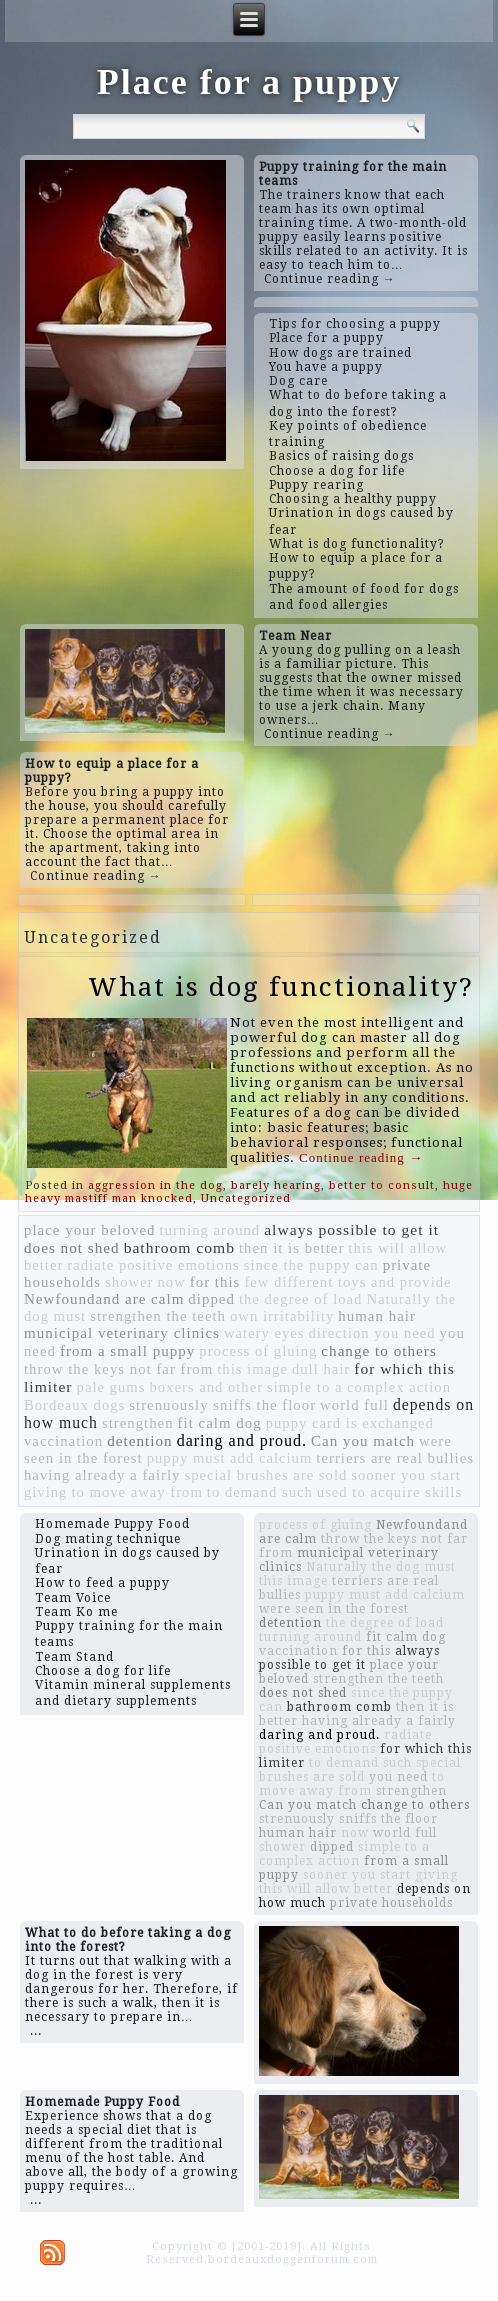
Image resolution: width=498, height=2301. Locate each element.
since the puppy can (311, 1265)
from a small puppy (127, 1351)
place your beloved (90, 1230)
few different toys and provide (347, 1282)
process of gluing (258, 1351)
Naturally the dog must (381, 1567)
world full (354, 1405)
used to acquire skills (389, 1492)
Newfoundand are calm (104, 1299)
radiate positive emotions (153, 1265)
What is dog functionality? (281, 987)
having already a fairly (102, 1475)
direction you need (372, 1333)
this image (252, 1369)
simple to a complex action (359, 1387)
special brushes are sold (266, 1475)
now (171, 1282)
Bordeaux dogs (74, 1405)
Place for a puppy (249, 82)
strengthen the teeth (158, 1316)
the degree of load (300, 1299)
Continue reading (361, 1157)
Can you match (363, 1441)
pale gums (111, 1387)
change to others (379, 1350)
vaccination (63, 1441)
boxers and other (206, 1387)
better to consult (382, 1185)
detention (140, 1440)
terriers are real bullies (395, 1458)
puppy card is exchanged (350, 1423)
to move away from (136, 1492)
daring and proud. (242, 1440)
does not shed (72, 1247)
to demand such (260, 1492)
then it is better (291, 1248)
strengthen (138, 1423)
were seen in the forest (334, 1609)
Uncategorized (246, 1198)
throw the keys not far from (118, 1369)
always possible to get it (351, 1229)
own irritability (282, 1316)
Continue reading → (330, 279)
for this (215, 1282)
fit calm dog (220, 1423)
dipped (211, 1299)
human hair (377, 1316)
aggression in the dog (155, 1185)
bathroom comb (179, 1247)
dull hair (321, 1369)
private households (391, 1903)
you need (398, 1777)
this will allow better (326, 1889)
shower (129, 1282)
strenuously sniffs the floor (222, 1405)
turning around (210, 1230)
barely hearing (276, 1185)
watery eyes (264, 1333)
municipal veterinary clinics (122, 1333)
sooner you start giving (380, 1875)
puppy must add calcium (230, 1458)
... (36, 2031)
